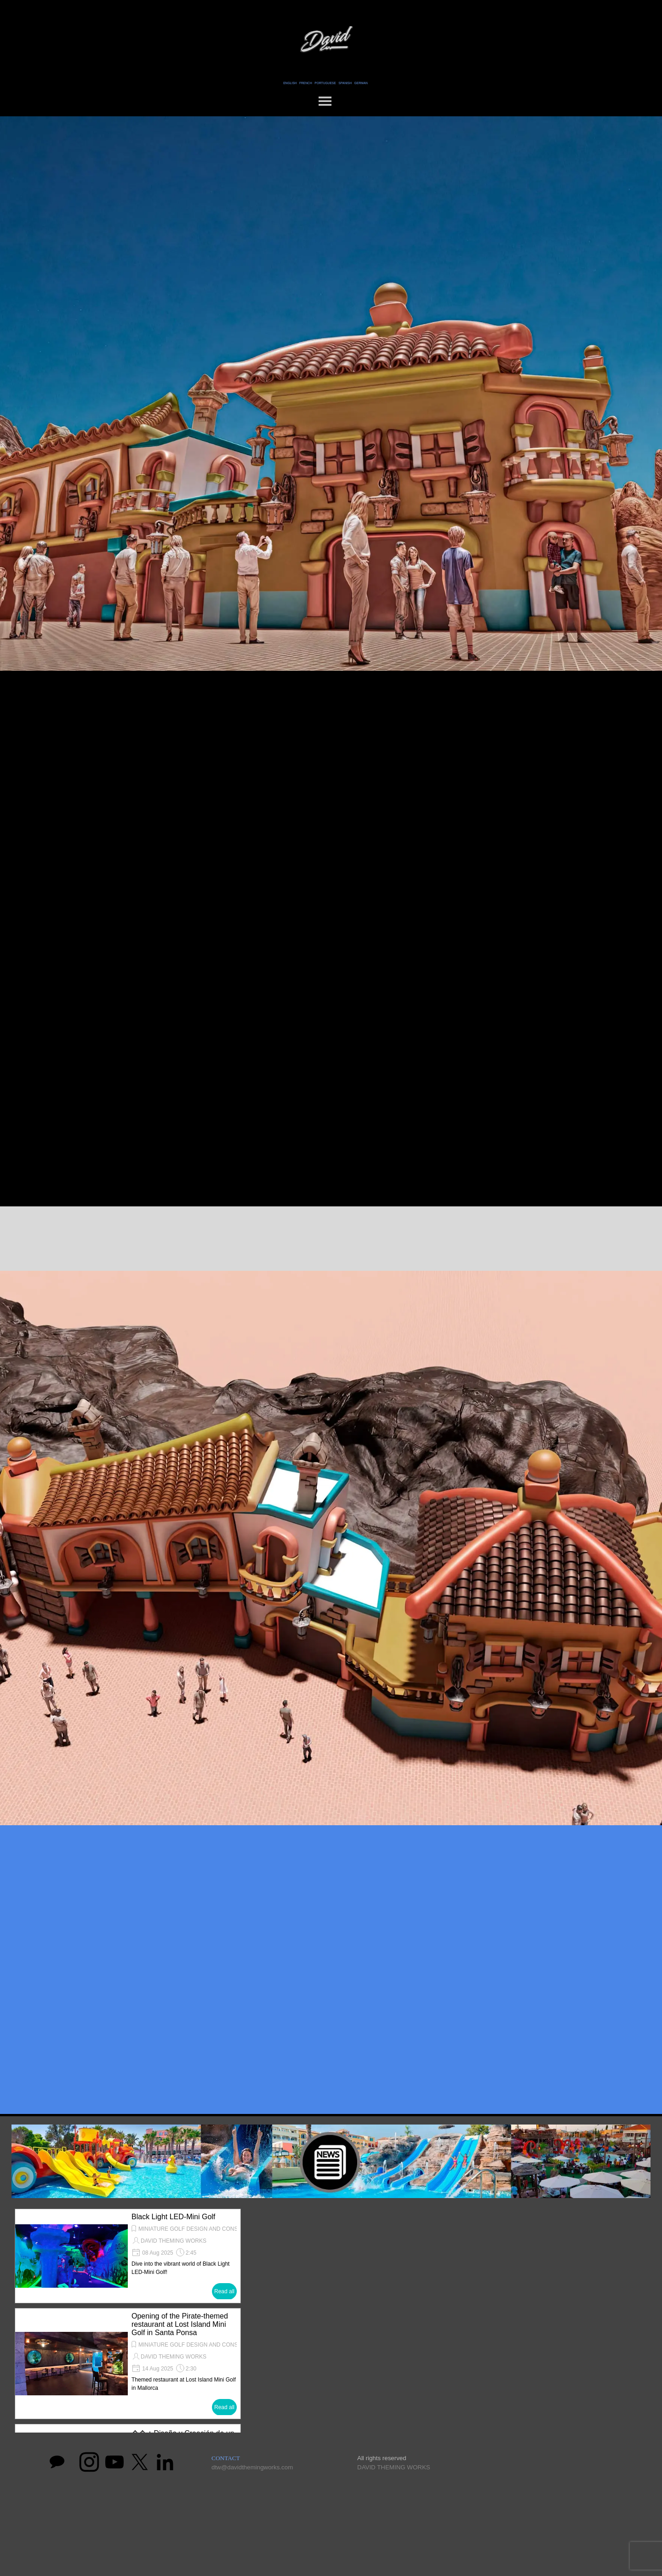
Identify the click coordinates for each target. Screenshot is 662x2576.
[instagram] (89, 2461)
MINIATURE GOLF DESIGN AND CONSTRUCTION (202, 2229)
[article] (128, 2256)
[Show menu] (325, 101)
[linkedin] (165, 2461)
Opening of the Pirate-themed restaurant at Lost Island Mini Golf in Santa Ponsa (179, 2324)
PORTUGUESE (325, 83)
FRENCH (305, 83)
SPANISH (345, 83)
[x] (139, 2461)
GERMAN (361, 83)
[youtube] (114, 2461)
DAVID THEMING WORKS (173, 2241)
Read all (224, 2291)
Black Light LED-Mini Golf (173, 2217)
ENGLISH (290, 83)
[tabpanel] (325, 82)
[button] (448, 2319)
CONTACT (225, 2458)
